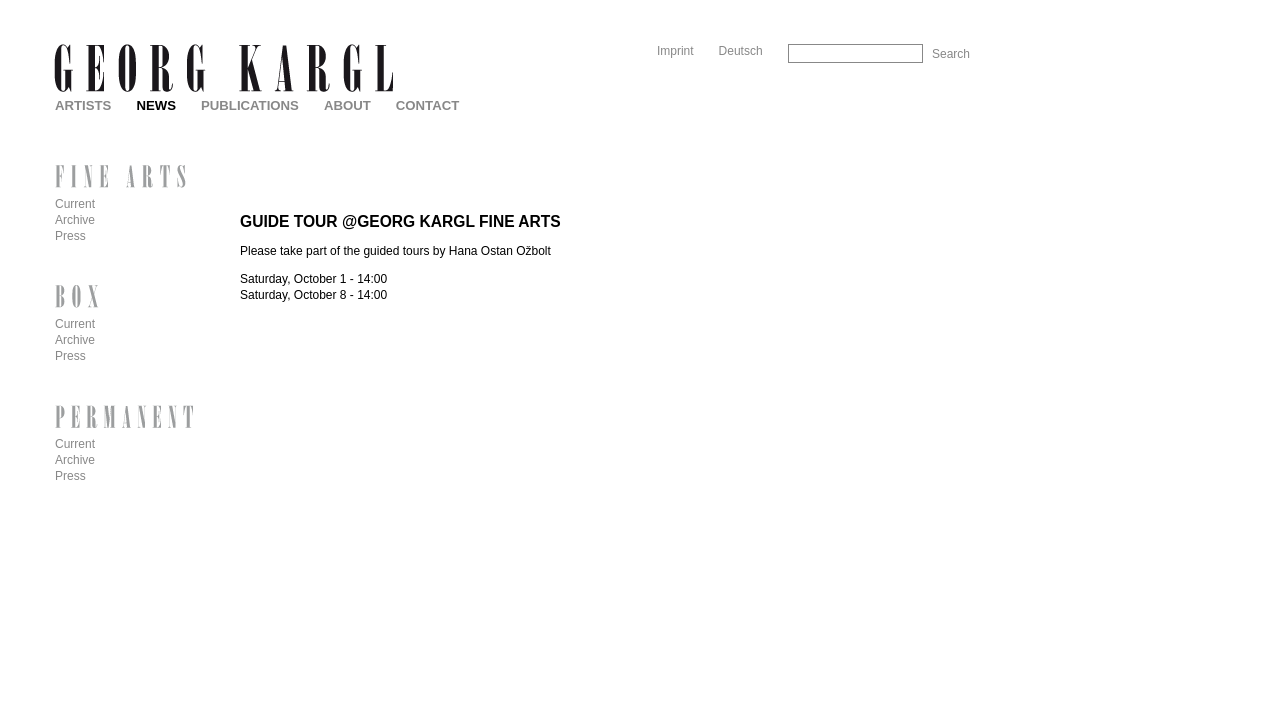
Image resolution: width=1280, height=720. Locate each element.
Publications (250, 105)
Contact (427, 105)
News (156, 105)
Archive (75, 220)
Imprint (675, 51)
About (347, 105)
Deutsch (741, 51)
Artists (83, 105)
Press (70, 236)
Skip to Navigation (931, 7)
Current (75, 204)
